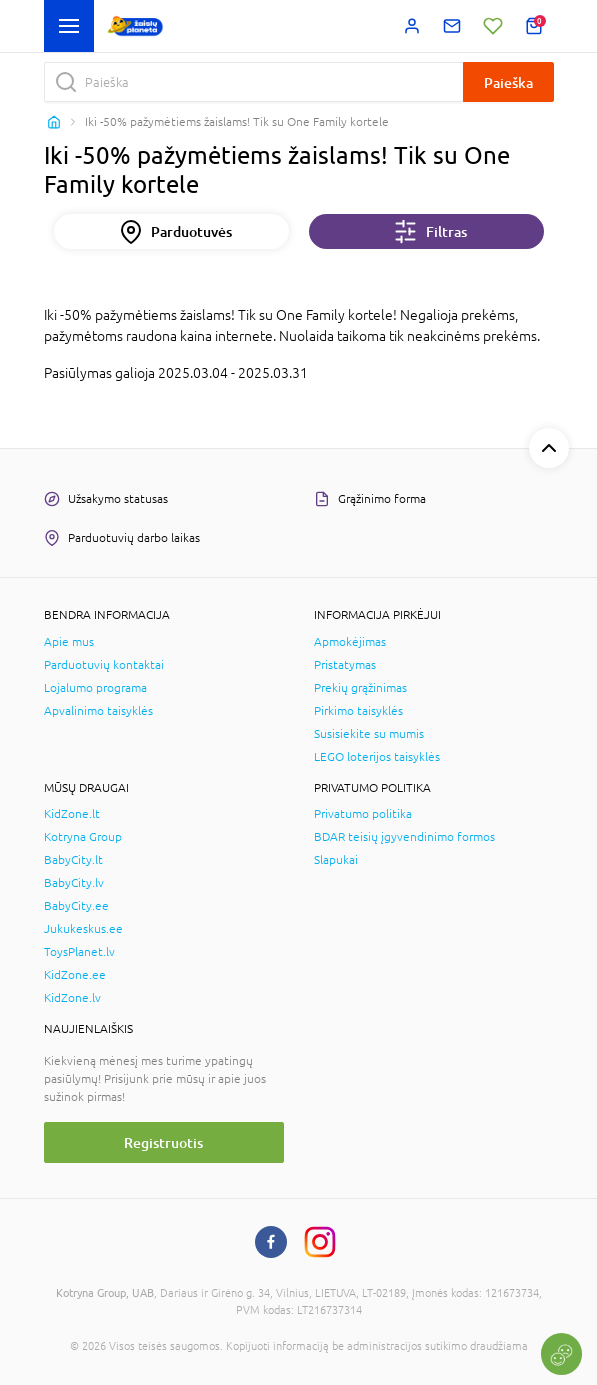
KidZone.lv (72, 998)
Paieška (508, 82)
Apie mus (69, 642)
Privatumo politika (363, 814)
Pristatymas (345, 665)
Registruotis (163, 1142)
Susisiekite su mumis (369, 734)
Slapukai (336, 860)
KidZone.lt (72, 814)
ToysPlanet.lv (79, 952)
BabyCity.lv (74, 883)
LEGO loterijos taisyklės (377, 757)
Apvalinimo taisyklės (98, 711)
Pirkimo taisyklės (358, 711)
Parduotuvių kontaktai (104, 665)
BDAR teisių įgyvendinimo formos (404, 837)
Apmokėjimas (350, 642)
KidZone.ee (75, 975)
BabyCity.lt (73, 860)
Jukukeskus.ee (83, 929)
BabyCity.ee (76, 906)
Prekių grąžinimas (360, 688)
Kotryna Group (83, 837)
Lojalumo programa (95, 688)
